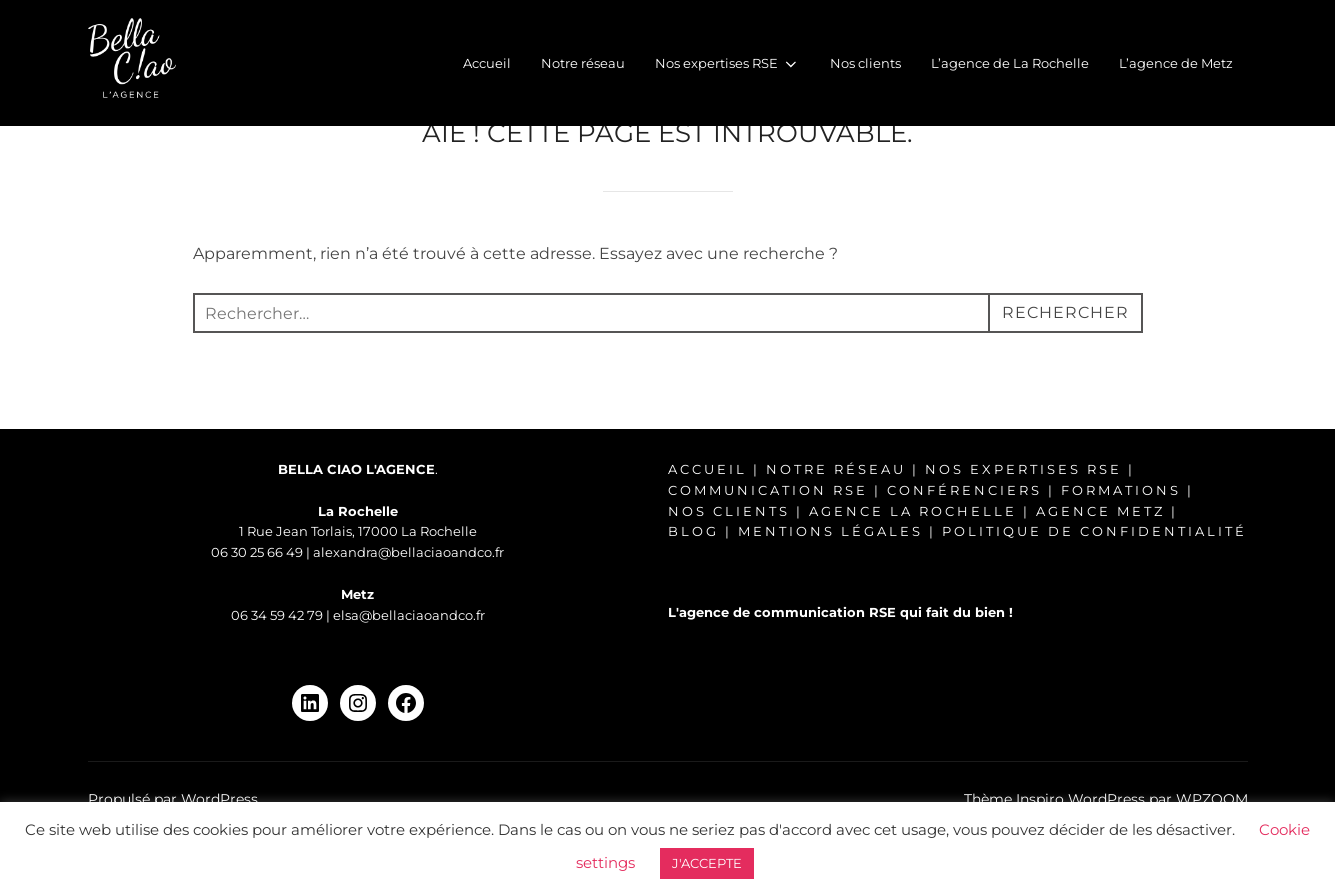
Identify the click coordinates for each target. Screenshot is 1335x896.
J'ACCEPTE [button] (707, 863)
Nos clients (865, 63)
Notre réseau (583, 63)
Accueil (487, 63)
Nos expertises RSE (727, 64)
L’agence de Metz (1176, 63)
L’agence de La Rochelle (1010, 63)
